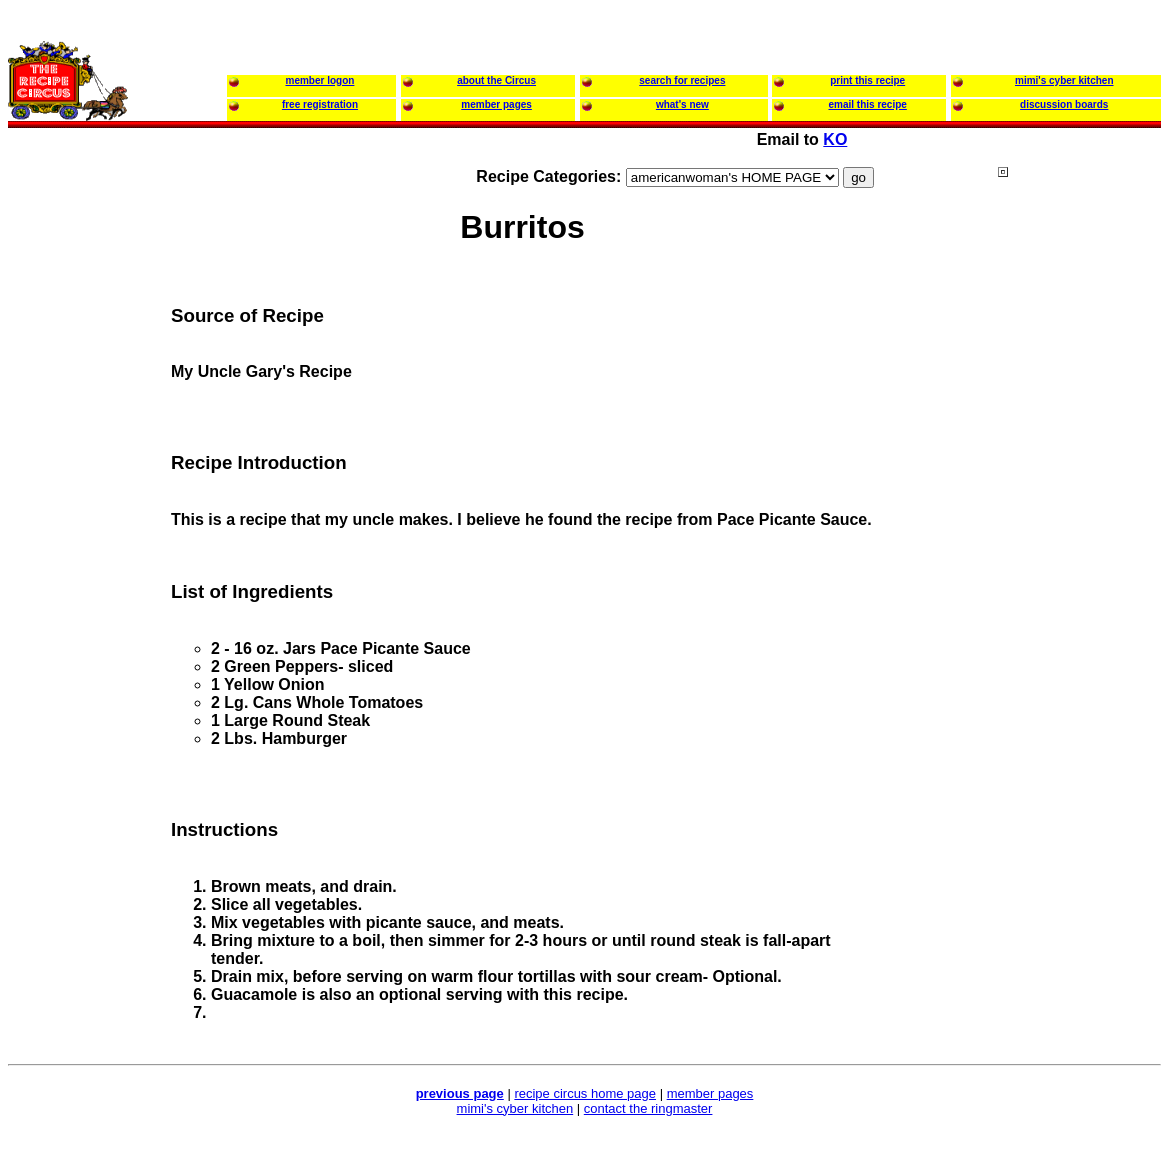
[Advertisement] (1078, 549)
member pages (710, 1093)
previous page (460, 1093)
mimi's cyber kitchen (515, 1108)
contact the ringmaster (648, 1108)
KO (835, 139)
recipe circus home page (585, 1093)
